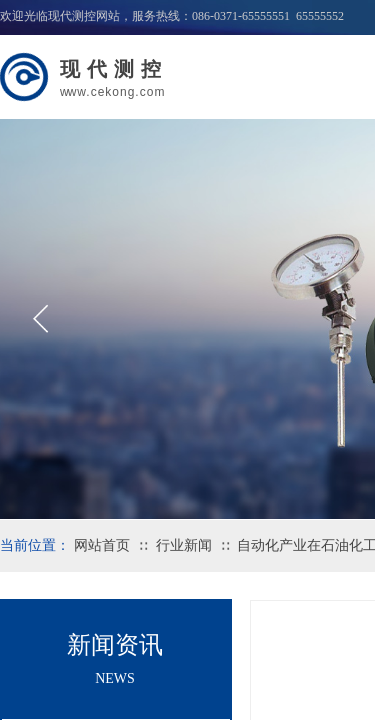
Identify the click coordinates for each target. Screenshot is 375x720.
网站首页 (102, 545)
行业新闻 (184, 545)
